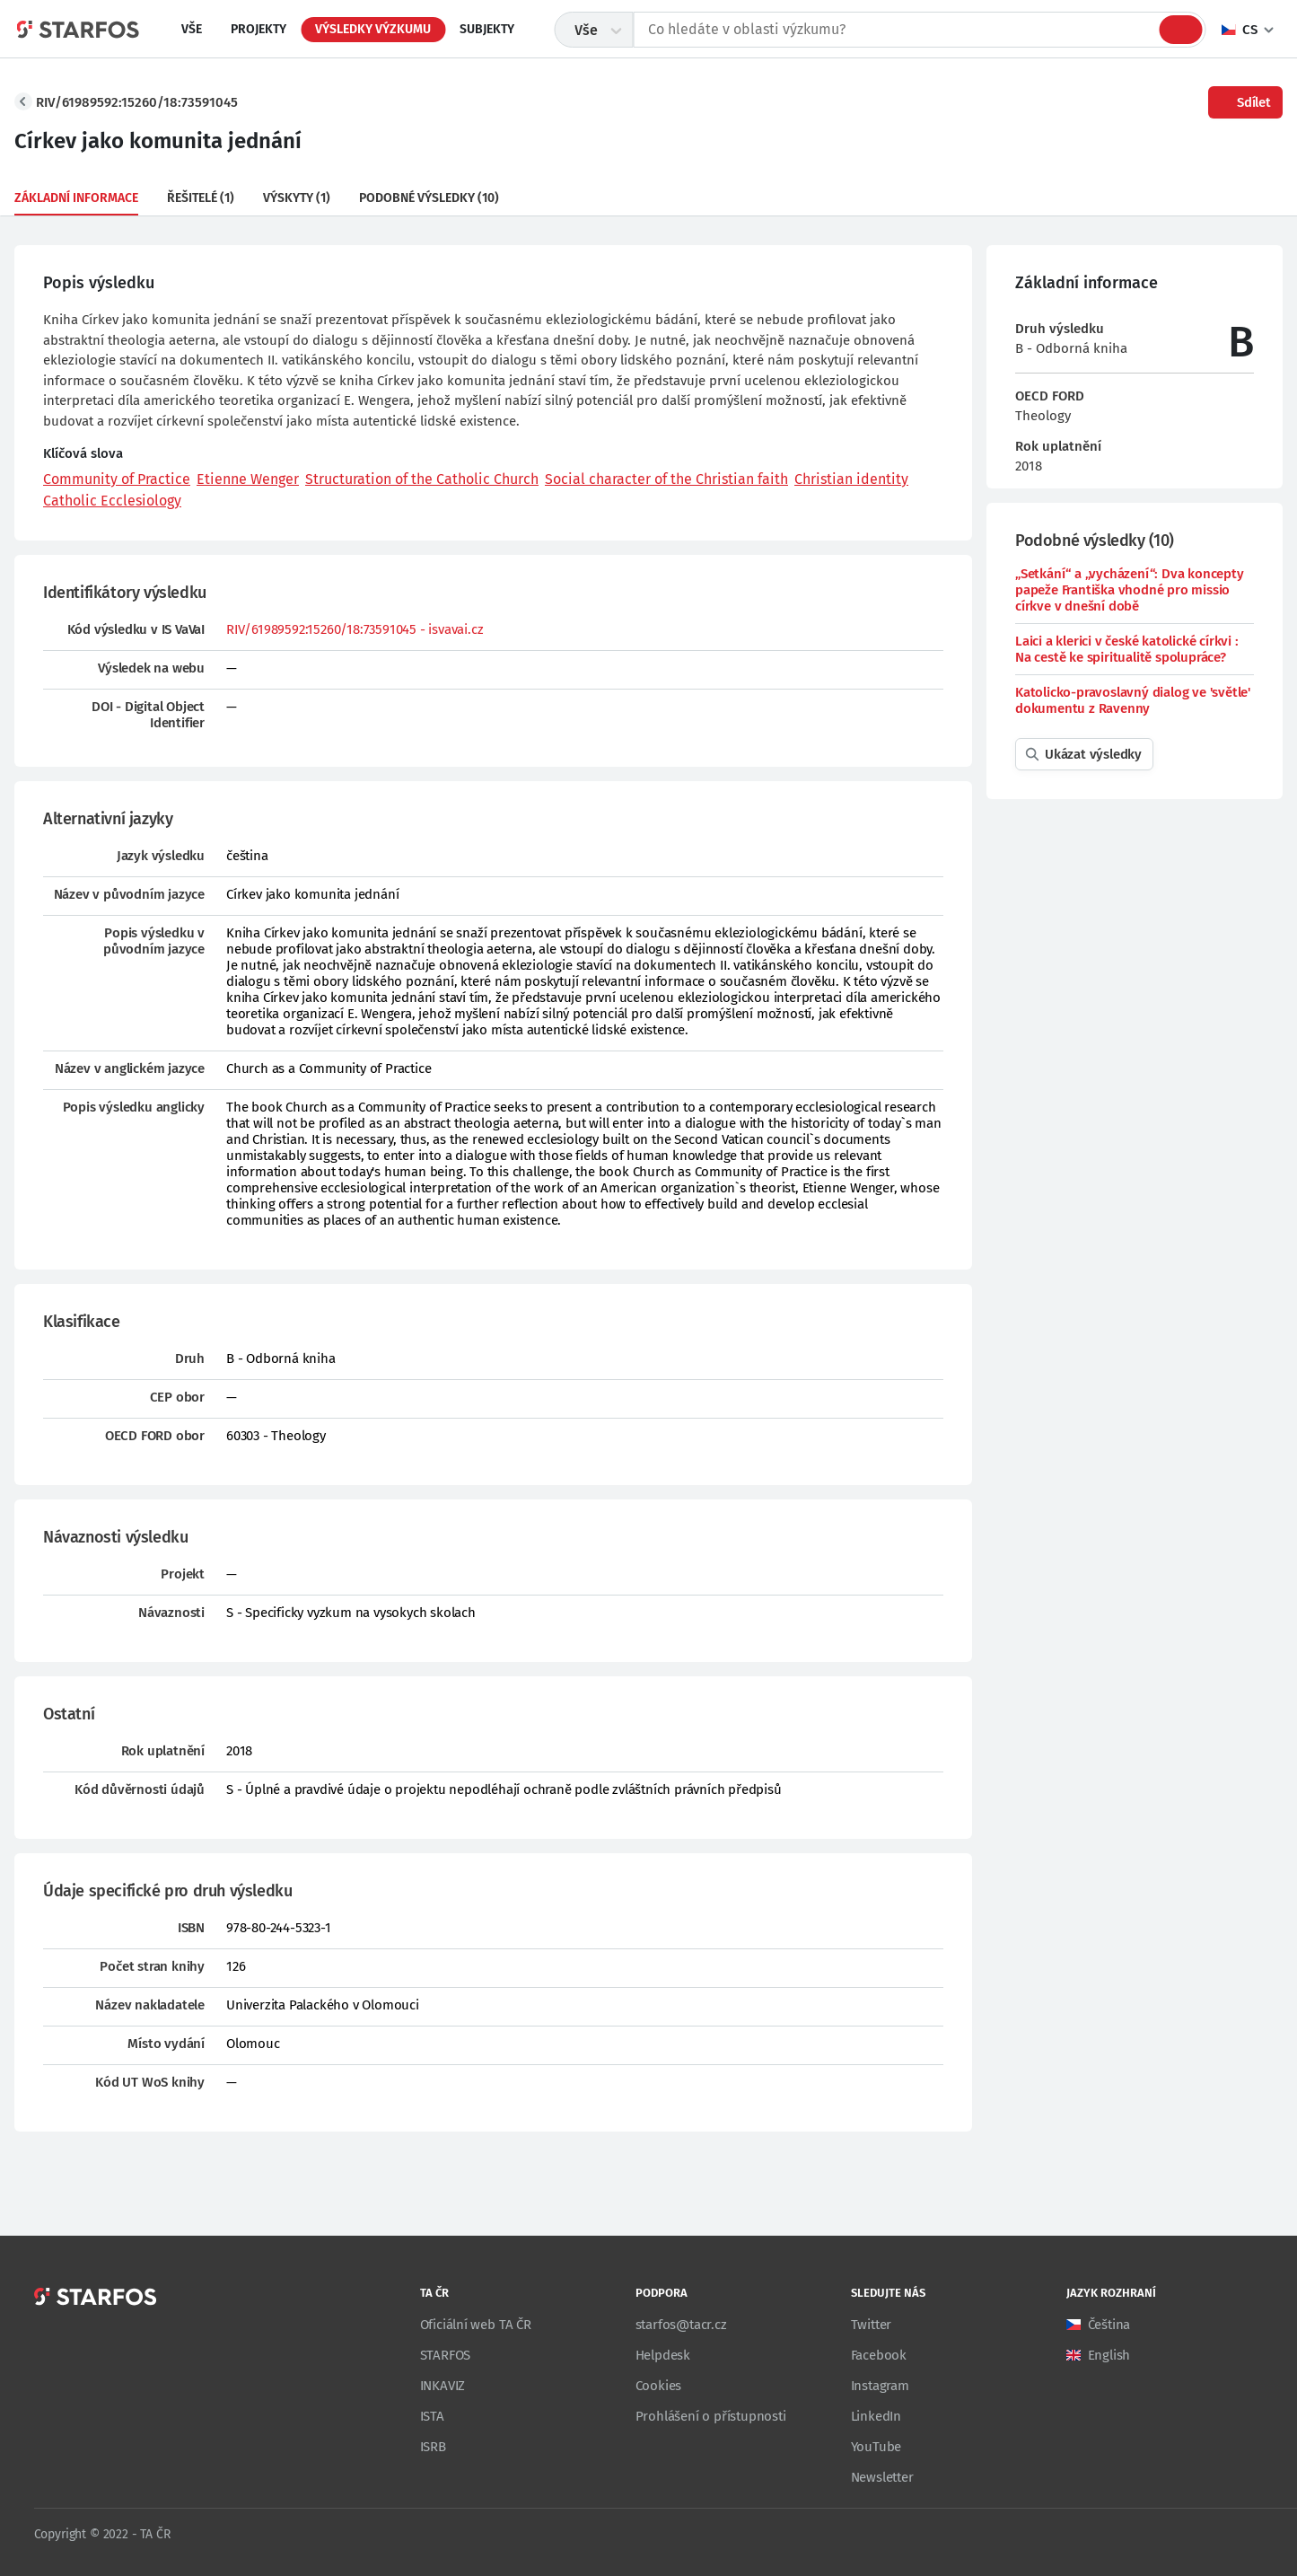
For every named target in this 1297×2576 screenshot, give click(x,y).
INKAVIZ (443, 2386)
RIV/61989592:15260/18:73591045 (137, 102)
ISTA (432, 2416)
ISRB (433, 2447)
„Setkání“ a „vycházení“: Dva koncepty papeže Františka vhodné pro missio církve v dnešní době (1129, 590)
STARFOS (445, 2355)
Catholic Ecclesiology (112, 500)
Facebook (879, 2355)
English (1109, 2355)
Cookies (658, 2386)
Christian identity (851, 479)
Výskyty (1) (296, 198)
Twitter (871, 2325)
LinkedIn (876, 2416)
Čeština (1109, 2325)
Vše (191, 29)
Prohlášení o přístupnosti (710, 2416)
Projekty (258, 29)
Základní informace (76, 198)
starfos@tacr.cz (681, 2325)
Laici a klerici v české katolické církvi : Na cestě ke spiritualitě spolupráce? (1127, 649)
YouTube (876, 2447)
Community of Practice (116, 479)
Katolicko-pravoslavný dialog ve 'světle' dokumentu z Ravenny (1132, 700)
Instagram (880, 2386)
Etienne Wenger (248, 479)
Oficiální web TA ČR (475, 2325)
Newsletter (882, 2477)
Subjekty (487, 29)
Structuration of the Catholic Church (422, 479)
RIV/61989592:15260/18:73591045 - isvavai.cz (354, 629)
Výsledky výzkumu (373, 29)
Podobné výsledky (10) (429, 198)
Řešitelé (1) (200, 198)
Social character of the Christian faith (666, 479)
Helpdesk (662, 2355)
